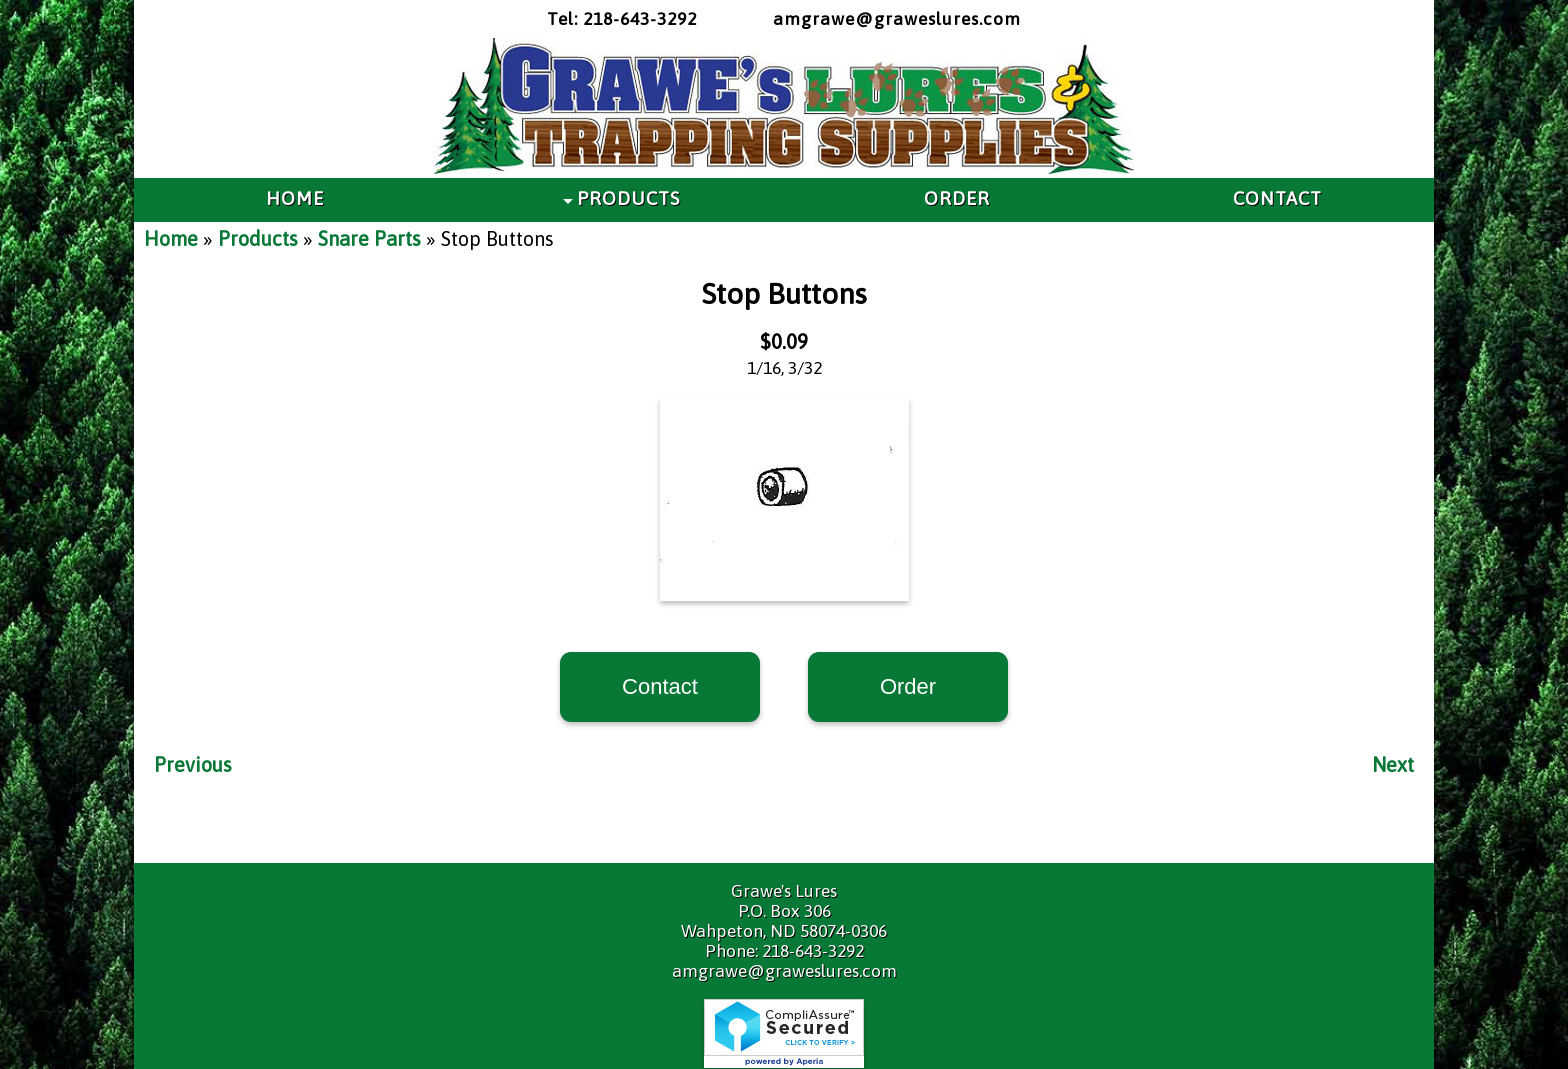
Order (908, 686)
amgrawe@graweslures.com (897, 19)
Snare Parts (369, 238)
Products (258, 238)
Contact (660, 686)
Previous (193, 764)
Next (1393, 764)
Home (171, 238)
